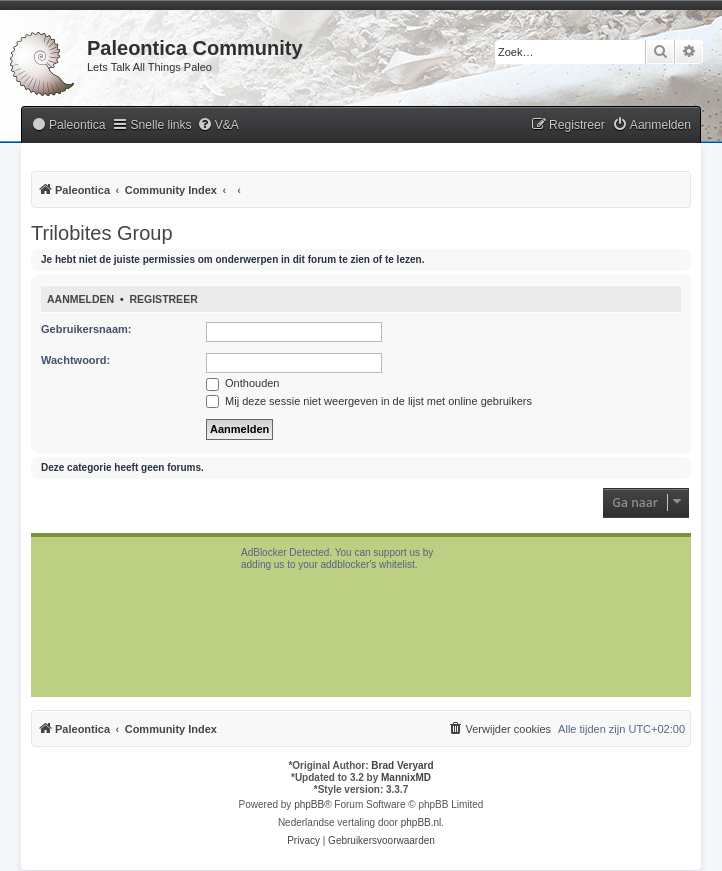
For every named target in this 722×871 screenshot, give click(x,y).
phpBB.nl (421, 822)
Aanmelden (80, 299)
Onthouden (243, 383)
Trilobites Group (102, 233)
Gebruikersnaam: (86, 329)
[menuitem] (68, 125)
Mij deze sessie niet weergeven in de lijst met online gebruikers (369, 401)
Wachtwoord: (75, 360)
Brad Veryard (402, 765)
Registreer (163, 299)
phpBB (309, 804)
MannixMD (406, 777)
